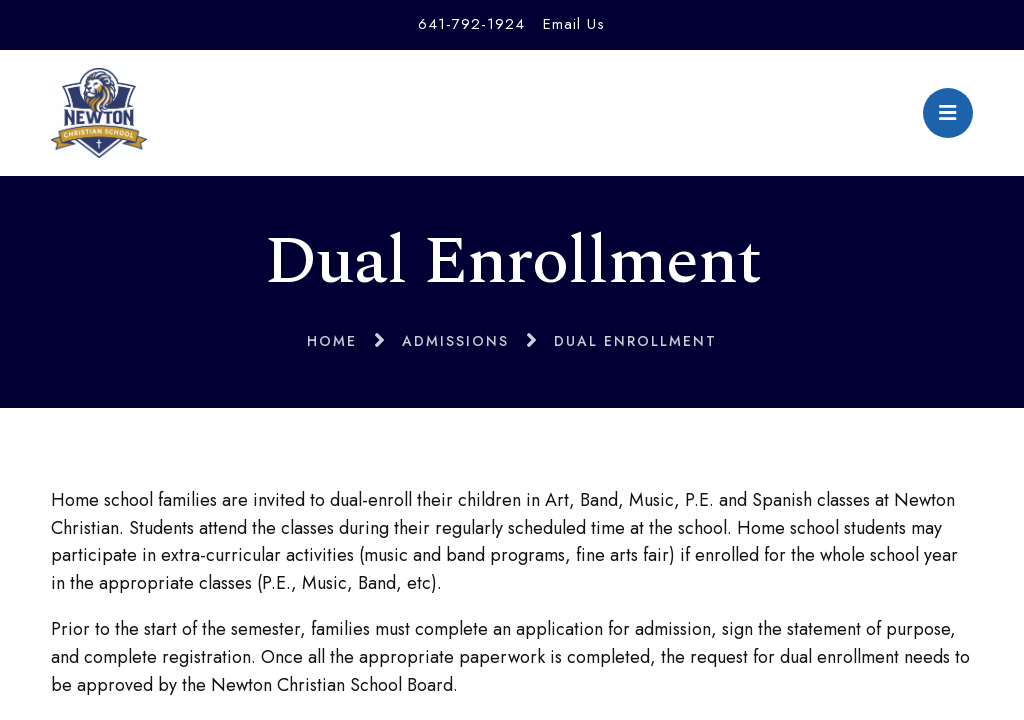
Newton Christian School (99, 113)
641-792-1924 (471, 24)
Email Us (574, 24)
